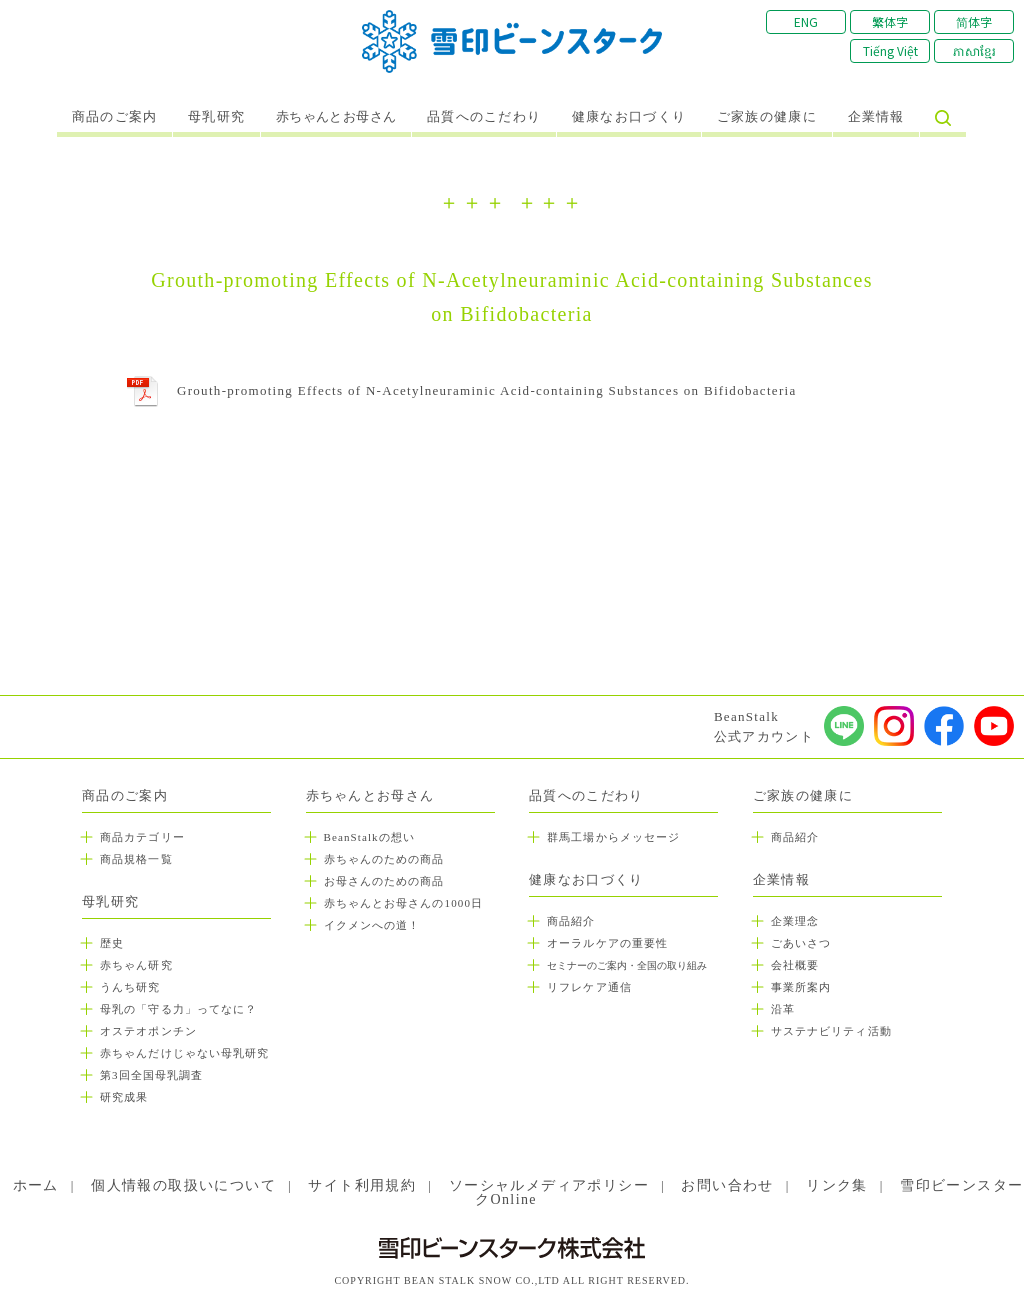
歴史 (112, 943)
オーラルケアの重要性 (607, 943)
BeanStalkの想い (369, 837)
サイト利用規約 (362, 1185)
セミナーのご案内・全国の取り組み (627, 965)
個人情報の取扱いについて (183, 1185)
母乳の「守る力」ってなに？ (178, 1009)
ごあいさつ (801, 943)
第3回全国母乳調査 (151, 1075)
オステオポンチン (148, 1031)
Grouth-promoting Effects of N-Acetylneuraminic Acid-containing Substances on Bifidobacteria (487, 390)
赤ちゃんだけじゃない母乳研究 (184, 1053)
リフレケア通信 (589, 987)
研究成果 (124, 1097)
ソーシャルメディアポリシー (549, 1185)
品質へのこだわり (484, 117)
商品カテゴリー (142, 837)
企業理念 (795, 921)
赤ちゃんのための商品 (384, 859)
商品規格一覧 (136, 859)
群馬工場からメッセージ (613, 837)
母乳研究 (216, 117)
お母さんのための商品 (384, 881)
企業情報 (876, 117)
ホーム (36, 1185)
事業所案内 (801, 987)
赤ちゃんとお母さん (336, 117)
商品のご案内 (115, 117)
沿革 (783, 1009)
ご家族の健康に (767, 117)
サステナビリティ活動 (831, 1031)
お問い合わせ (727, 1185)
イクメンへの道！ (372, 925)
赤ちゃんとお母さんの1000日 (404, 903)
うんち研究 (130, 987)
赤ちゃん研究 (136, 965)
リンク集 (837, 1185)
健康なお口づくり (629, 117)
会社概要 (795, 965)
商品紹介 (571, 921)
